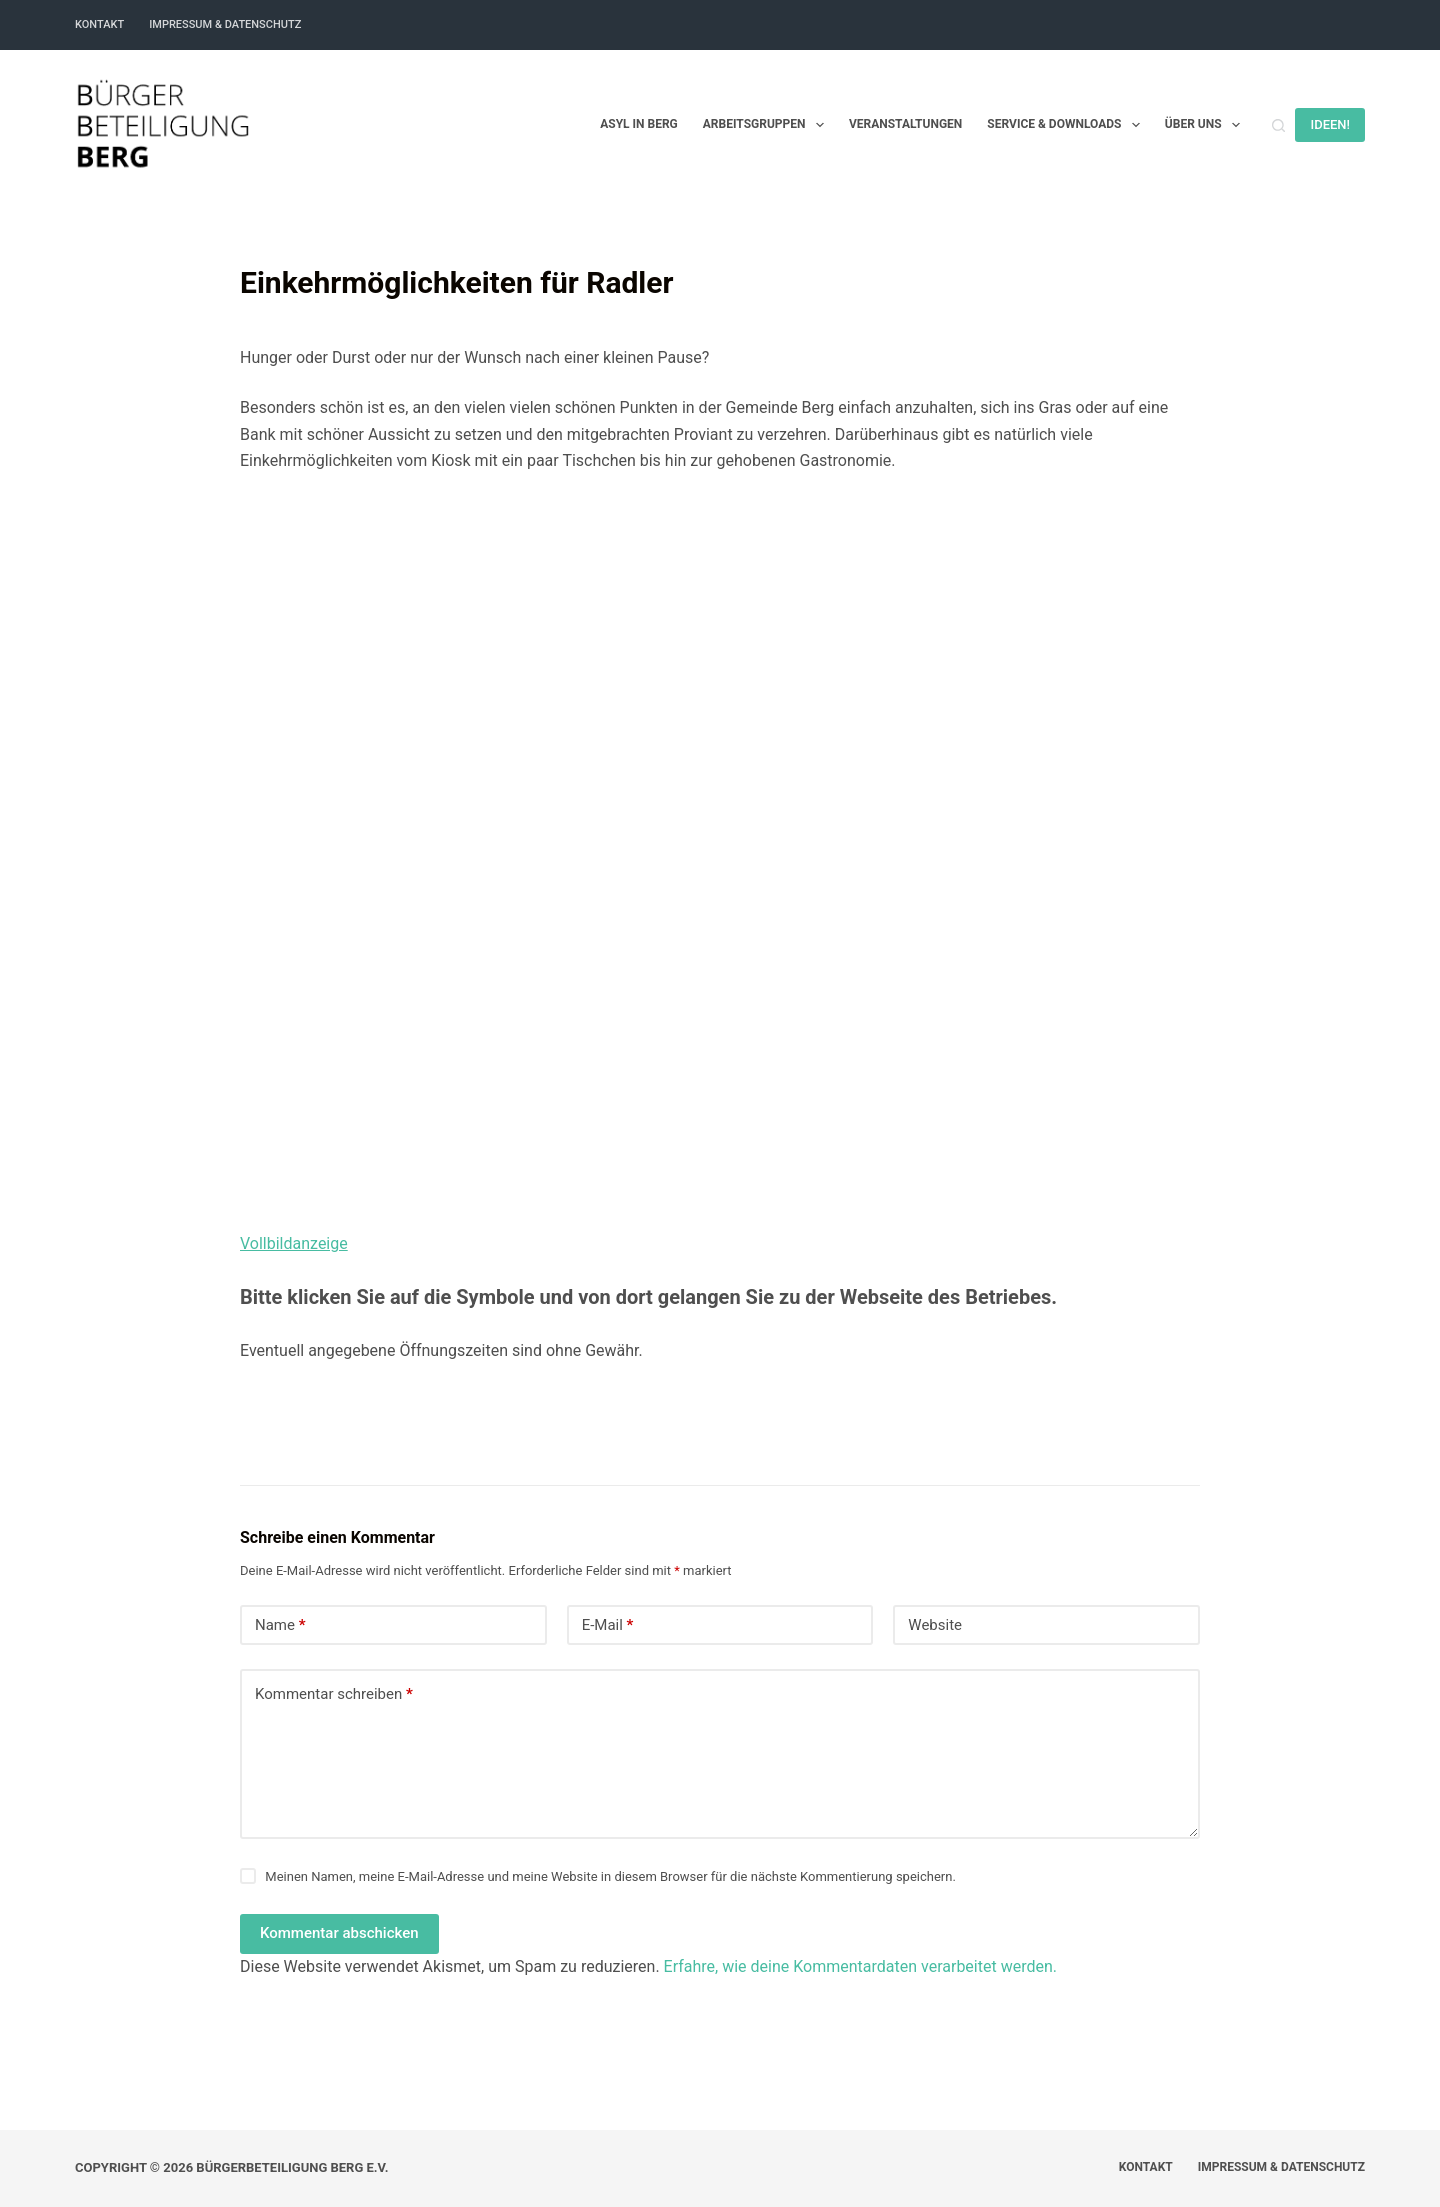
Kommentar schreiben (334, 1694)
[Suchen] (1278, 125)
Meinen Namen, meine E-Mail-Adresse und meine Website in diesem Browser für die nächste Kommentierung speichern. (610, 1876)
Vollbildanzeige (294, 1243)
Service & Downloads (1067, 125)
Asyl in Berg (639, 124)
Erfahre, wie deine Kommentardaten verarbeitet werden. (860, 1966)
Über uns (1206, 125)
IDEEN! (1330, 124)
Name (280, 1625)
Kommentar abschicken (339, 1933)
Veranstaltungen (905, 124)
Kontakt (99, 24)
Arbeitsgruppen (767, 125)
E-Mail (608, 1625)
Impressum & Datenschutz (225, 24)
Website (935, 1625)
